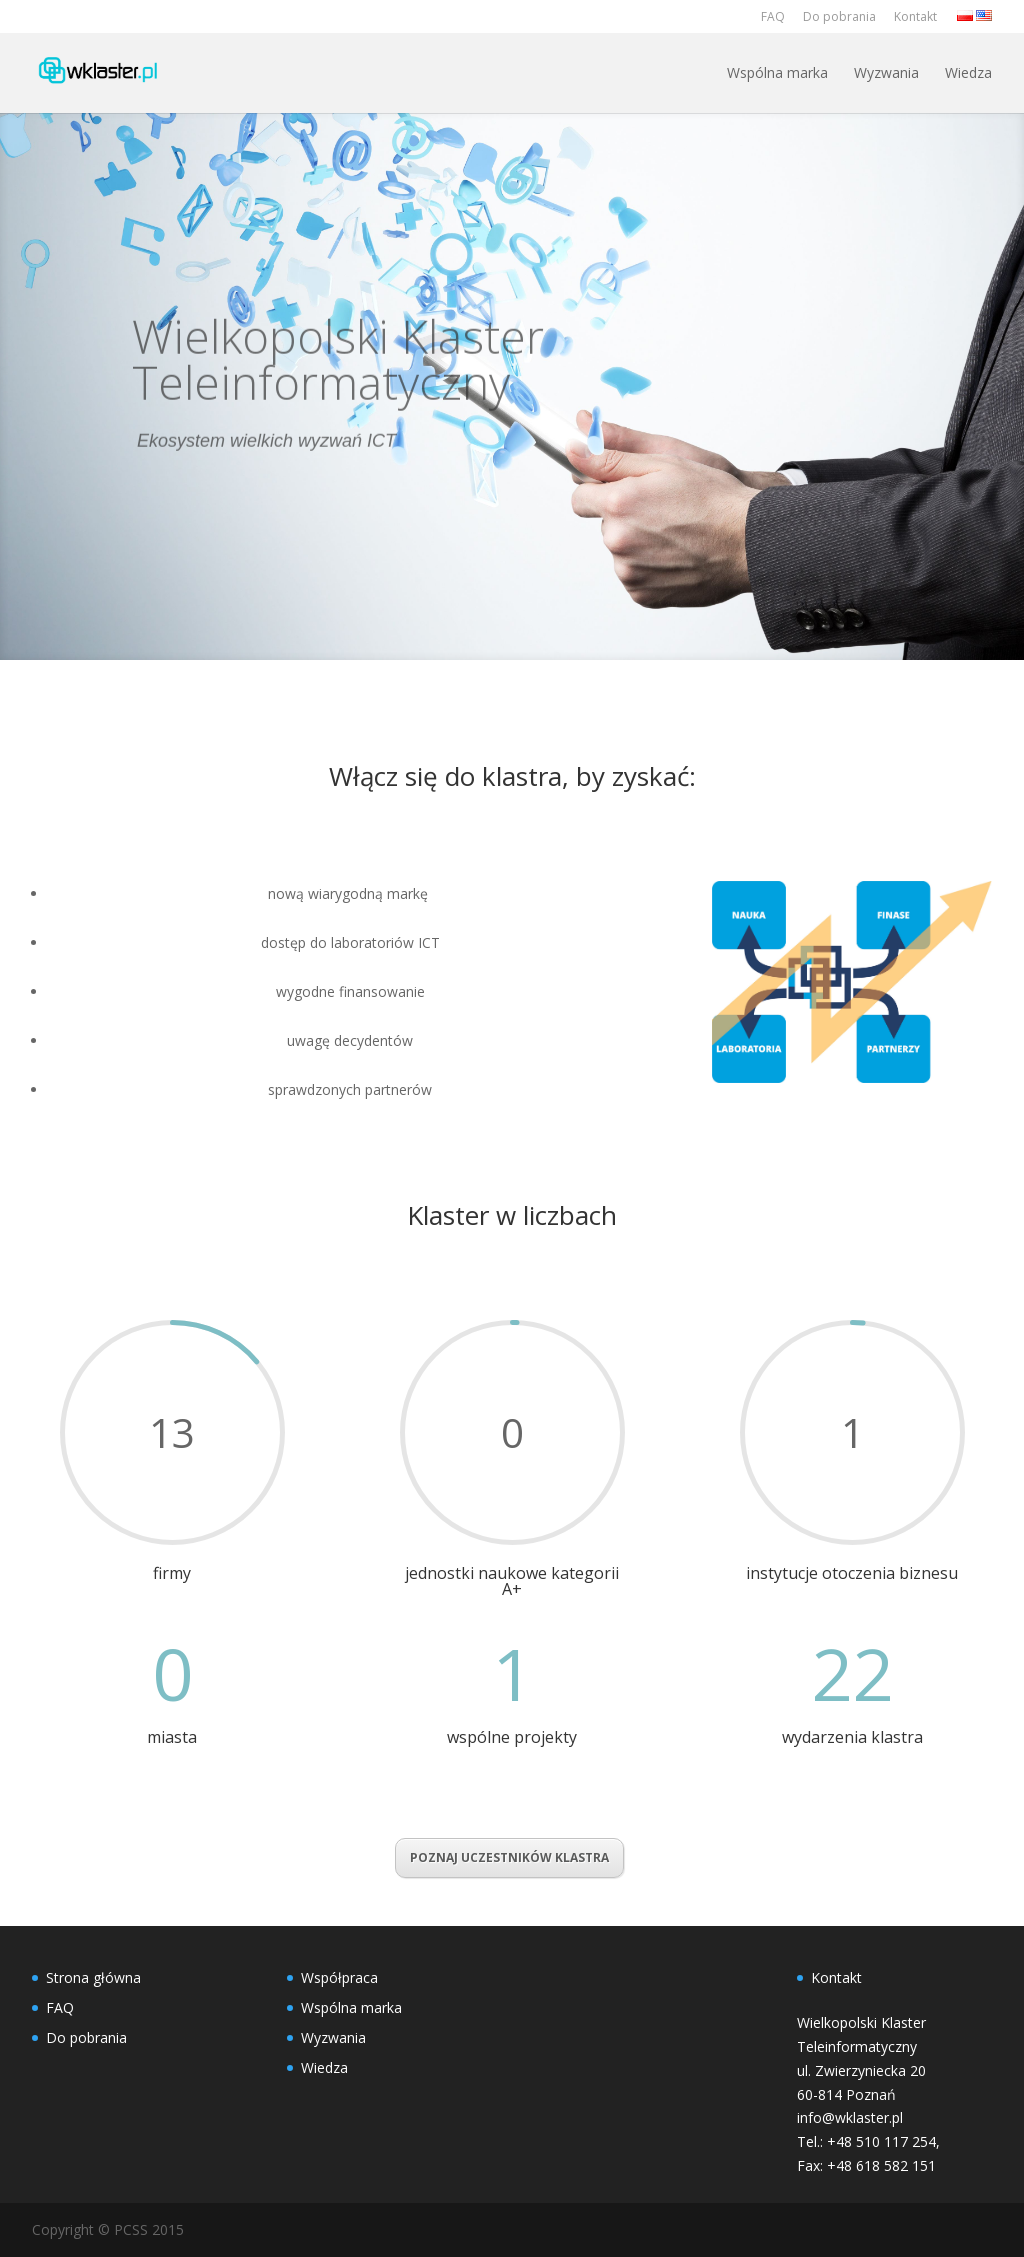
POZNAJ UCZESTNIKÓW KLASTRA (509, 1857)
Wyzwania (886, 72)
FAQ (773, 16)
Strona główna (93, 1977)
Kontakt (915, 16)
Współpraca (339, 1977)
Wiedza (968, 72)
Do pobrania (839, 16)
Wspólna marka (777, 72)
